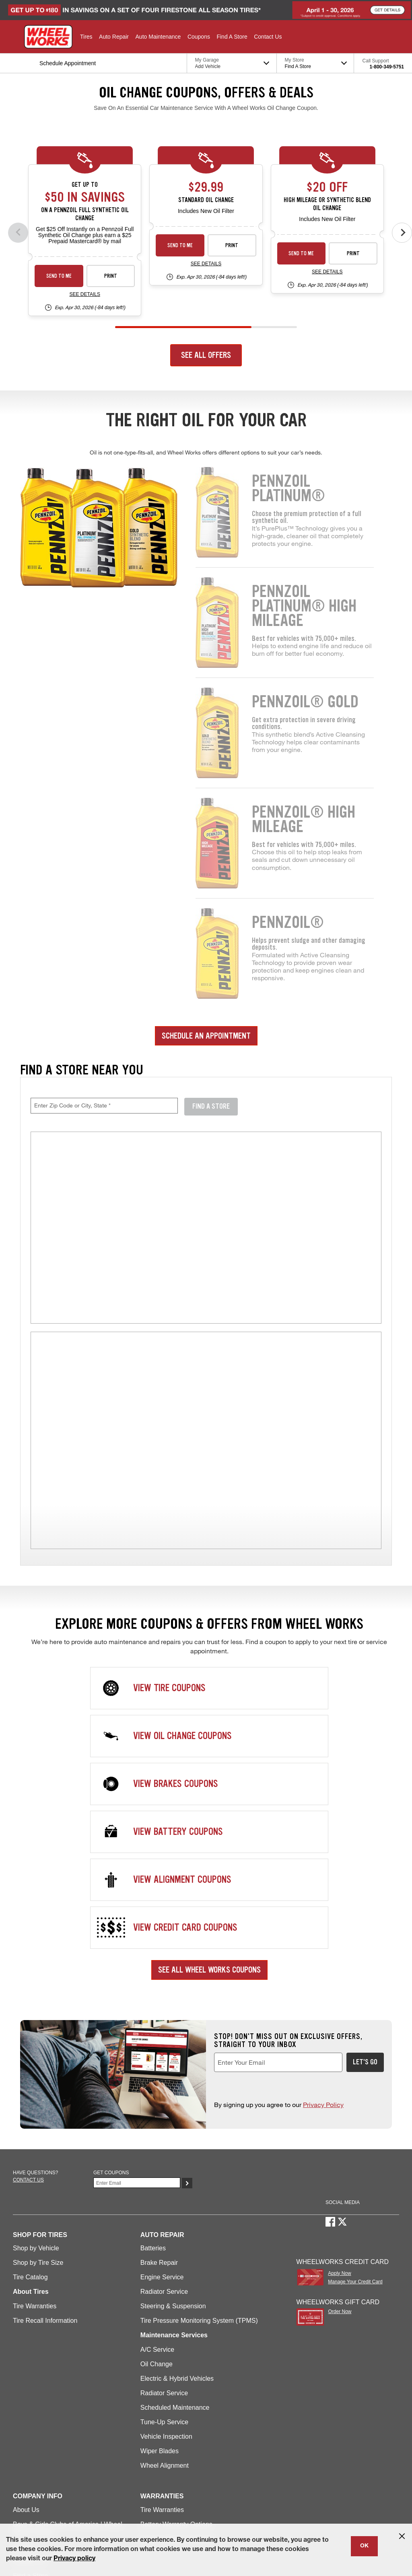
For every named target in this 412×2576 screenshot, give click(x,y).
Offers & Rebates (37, 2442)
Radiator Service (164, 2100)
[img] (206, 1440)
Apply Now (339, 2081)
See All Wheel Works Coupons (209, 1778)
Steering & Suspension (173, 2114)
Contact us (28, 1988)
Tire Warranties (34, 2114)
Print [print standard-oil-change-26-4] (231, 245)
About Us (26, 2318)
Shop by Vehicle (36, 2056)
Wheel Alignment (164, 2273)
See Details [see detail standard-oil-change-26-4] (206, 263)
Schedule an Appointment (206, 1035)
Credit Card (29, 2471)
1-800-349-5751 (387, 67)
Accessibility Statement (213, 2503)
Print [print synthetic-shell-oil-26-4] (110, 276)
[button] (86, 37)
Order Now (339, 2120)
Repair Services (35, 2413)
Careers (24, 2355)
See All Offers (206, 355)
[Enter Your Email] (136, 1991)
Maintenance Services (44, 2427)
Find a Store (30, 2384)
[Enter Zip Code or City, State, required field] (104, 1105)
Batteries (153, 2056)
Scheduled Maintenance (175, 2215)
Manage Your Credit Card (355, 2090)
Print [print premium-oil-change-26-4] (353, 253)
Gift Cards (27, 2398)
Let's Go (365, 1870)
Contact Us (29, 2369)
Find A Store (211, 1106)
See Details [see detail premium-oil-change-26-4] (327, 272)
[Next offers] (402, 233)
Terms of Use (57, 2503)
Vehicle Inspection (166, 2244)
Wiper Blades (159, 2259)
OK (364, 2546)
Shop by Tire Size (38, 2071)
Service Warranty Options (177, 2347)
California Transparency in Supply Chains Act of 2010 (306, 2503)
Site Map (22, 2503)
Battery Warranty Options (176, 2332)
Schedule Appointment (45, 2456)
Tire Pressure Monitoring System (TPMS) (199, 2129)
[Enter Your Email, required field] (278, 1870)
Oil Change (156, 2172)
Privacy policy (74, 2559)
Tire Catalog (30, 2085)
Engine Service (162, 2085)
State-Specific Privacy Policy (43, 2513)
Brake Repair (159, 2071)
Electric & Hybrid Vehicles (177, 2187)
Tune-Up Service (164, 2230)
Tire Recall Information (45, 2129)
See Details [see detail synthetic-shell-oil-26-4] (84, 294)
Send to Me (59, 276)
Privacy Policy (323, 1913)
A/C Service (157, 2158)
